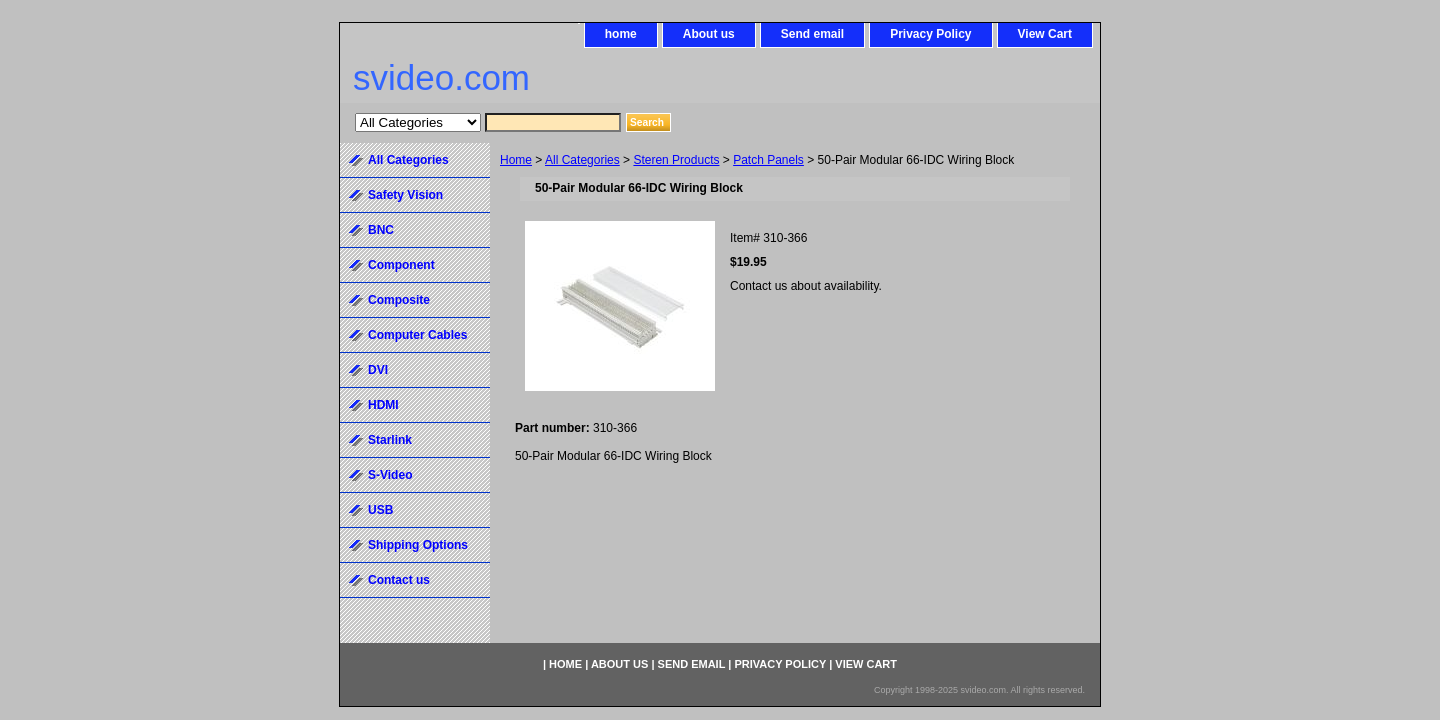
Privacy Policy (930, 34)
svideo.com (441, 77)
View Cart (1045, 34)
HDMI (383, 405)
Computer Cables (417, 335)
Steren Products (676, 160)
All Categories (582, 160)
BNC (381, 230)
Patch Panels (768, 160)
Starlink (390, 440)
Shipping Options (418, 545)
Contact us (399, 580)
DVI (378, 370)
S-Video (390, 475)
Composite (399, 300)
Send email (812, 34)
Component (401, 265)
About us (709, 34)
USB (380, 510)
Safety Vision (405, 195)
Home (516, 160)
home (621, 34)
